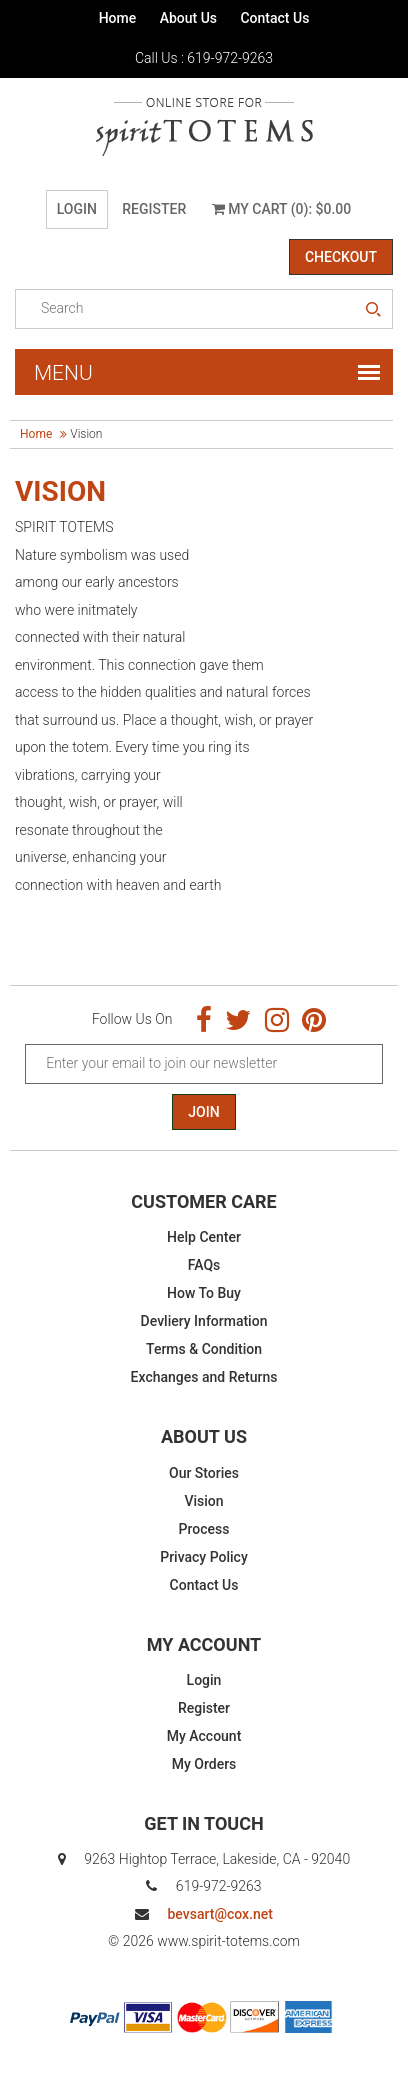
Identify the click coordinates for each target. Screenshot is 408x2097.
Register (154, 209)
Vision (203, 1501)
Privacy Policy (204, 1557)
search (373, 310)
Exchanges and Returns (204, 1377)
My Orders (204, 1764)
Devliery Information (204, 1321)
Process (204, 1529)
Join (203, 1112)
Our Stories (204, 1473)
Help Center (204, 1237)
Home (118, 18)
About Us (188, 18)
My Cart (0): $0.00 (282, 209)
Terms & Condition (204, 1349)
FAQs (204, 1265)
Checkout (341, 257)
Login (77, 209)
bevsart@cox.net (219, 1914)
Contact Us (274, 18)
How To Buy (204, 1293)
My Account (204, 1736)
